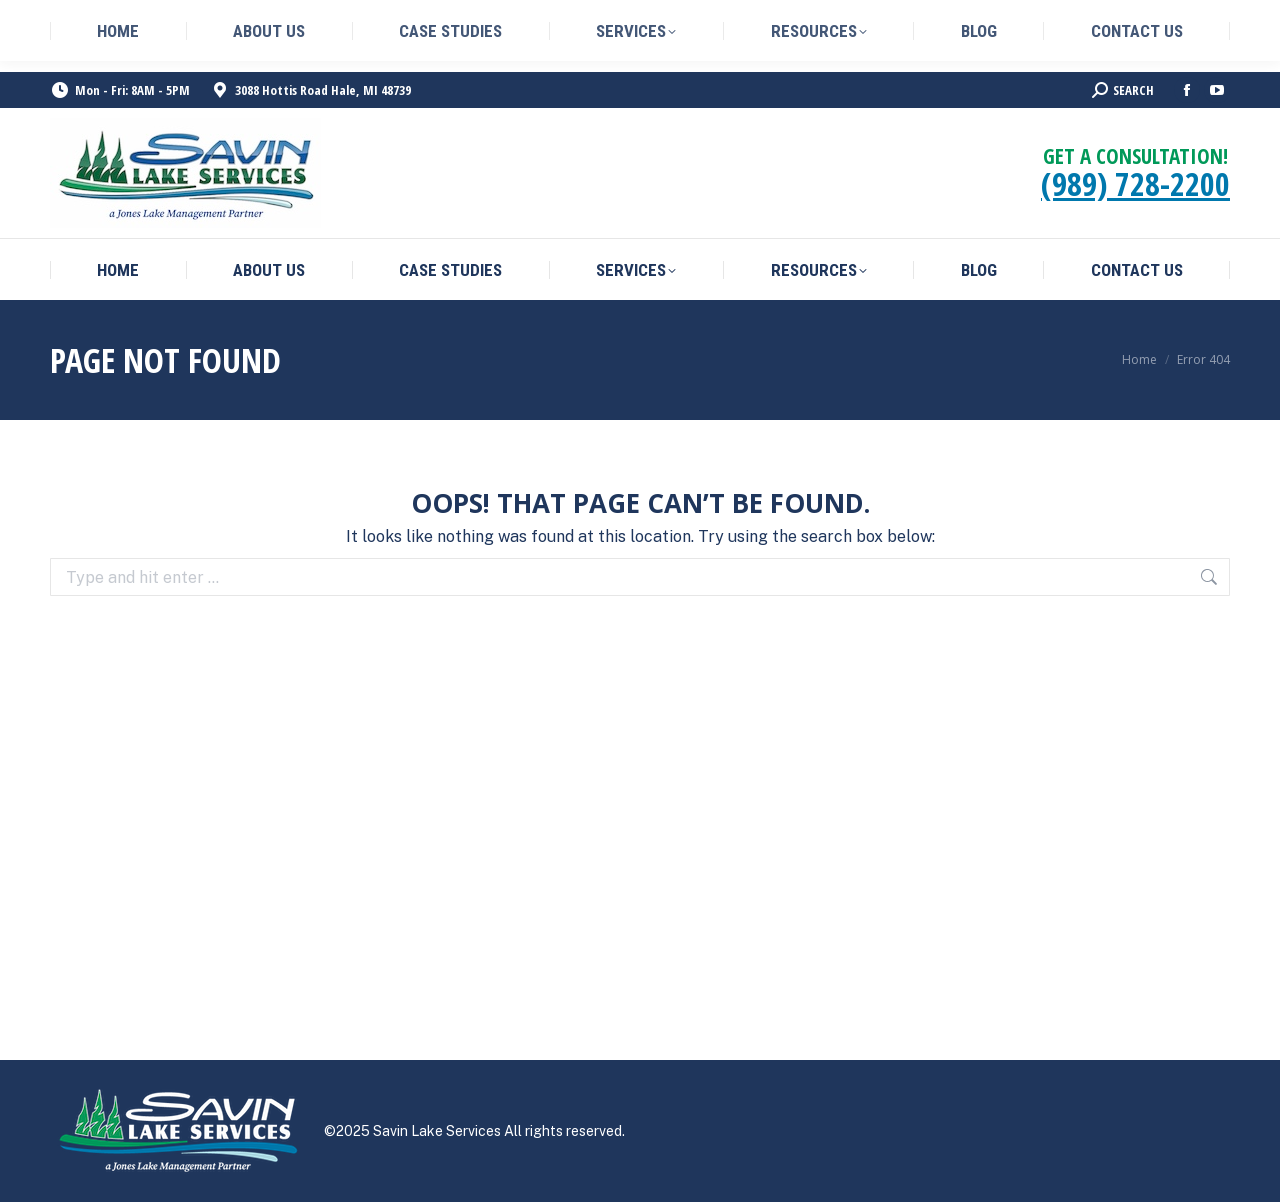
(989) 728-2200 (1135, 183)
